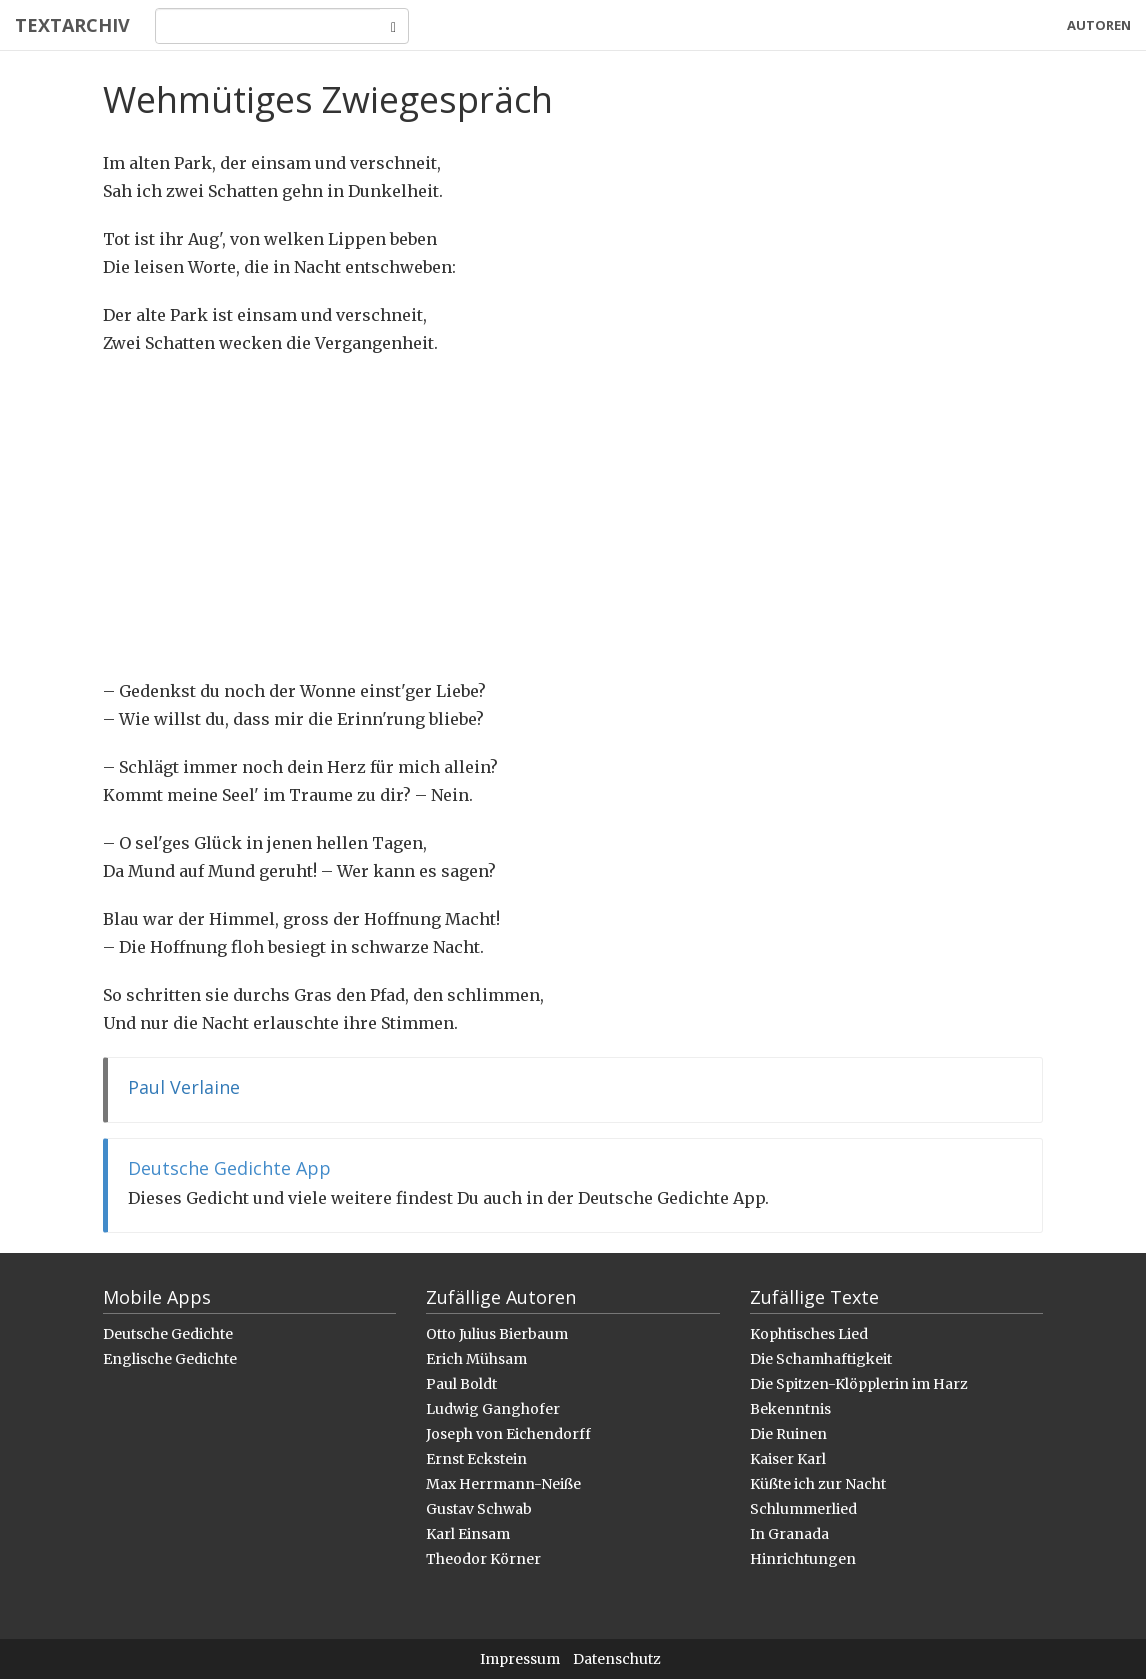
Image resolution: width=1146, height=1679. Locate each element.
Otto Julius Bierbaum (497, 1334)
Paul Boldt (461, 1384)
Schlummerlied (803, 1509)
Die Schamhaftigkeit (821, 1359)
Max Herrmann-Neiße (503, 1484)
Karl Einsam (468, 1534)
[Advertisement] (573, 517)
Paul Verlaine (184, 1087)
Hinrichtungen (803, 1559)
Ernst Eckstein (476, 1459)
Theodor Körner (483, 1559)
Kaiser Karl (788, 1459)
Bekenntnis (790, 1409)
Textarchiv (72, 25)
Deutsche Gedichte (168, 1334)
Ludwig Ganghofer (493, 1409)
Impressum (520, 1659)
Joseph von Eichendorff (508, 1434)
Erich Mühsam (476, 1359)
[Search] (268, 26)
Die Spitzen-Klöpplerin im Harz (859, 1384)
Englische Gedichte (170, 1359)
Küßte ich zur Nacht (818, 1484)
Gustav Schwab (479, 1509)
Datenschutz (617, 1659)
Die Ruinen (788, 1434)
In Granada (789, 1534)
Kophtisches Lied (809, 1334)
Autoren (1099, 25)
